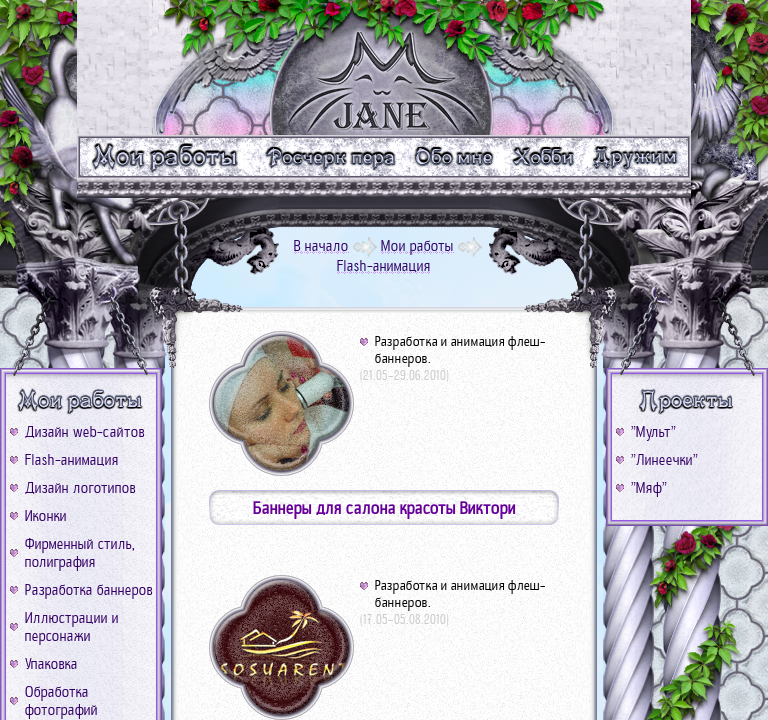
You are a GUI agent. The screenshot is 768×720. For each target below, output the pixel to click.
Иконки (46, 516)
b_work (81, 401)
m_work (165, 156)
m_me (454, 156)
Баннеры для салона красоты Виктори (384, 508)
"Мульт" (653, 432)
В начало (321, 246)
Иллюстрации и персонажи (72, 627)
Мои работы (417, 246)
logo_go (384, 67)
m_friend (638, 156)
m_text (329, 156)
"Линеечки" (664, 460)
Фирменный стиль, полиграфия (80, 553)
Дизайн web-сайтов (85, 432)
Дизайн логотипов (80, 488)
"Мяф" (649, 488)
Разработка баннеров (89, 590)
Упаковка (51, 664)
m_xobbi (544, 156)
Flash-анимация (72, 460)
